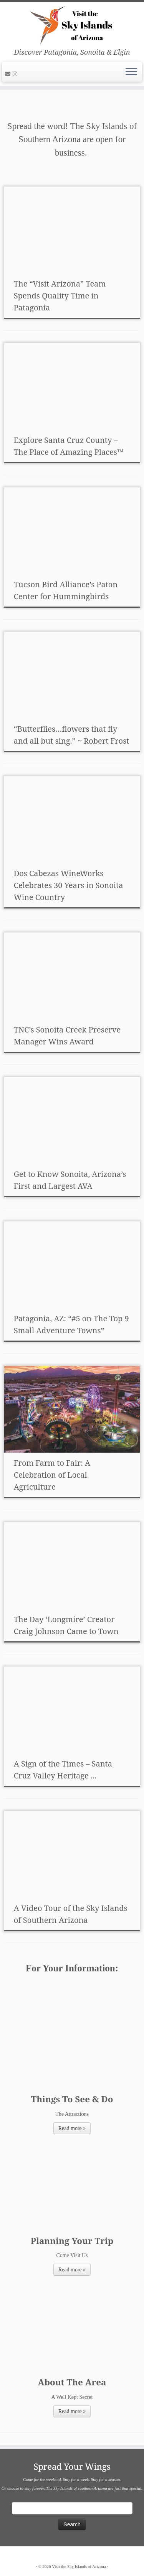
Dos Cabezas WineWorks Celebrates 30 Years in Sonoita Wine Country (68, 885)
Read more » (72, 2128)
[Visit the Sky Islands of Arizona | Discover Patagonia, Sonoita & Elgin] (72, 25)
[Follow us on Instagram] (16, 74)
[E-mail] (9, 74)
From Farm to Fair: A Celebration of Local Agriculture (52, 1475)
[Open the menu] (131, 72)
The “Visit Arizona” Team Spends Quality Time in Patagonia (60, 295)
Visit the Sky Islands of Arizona (79, 2566)
